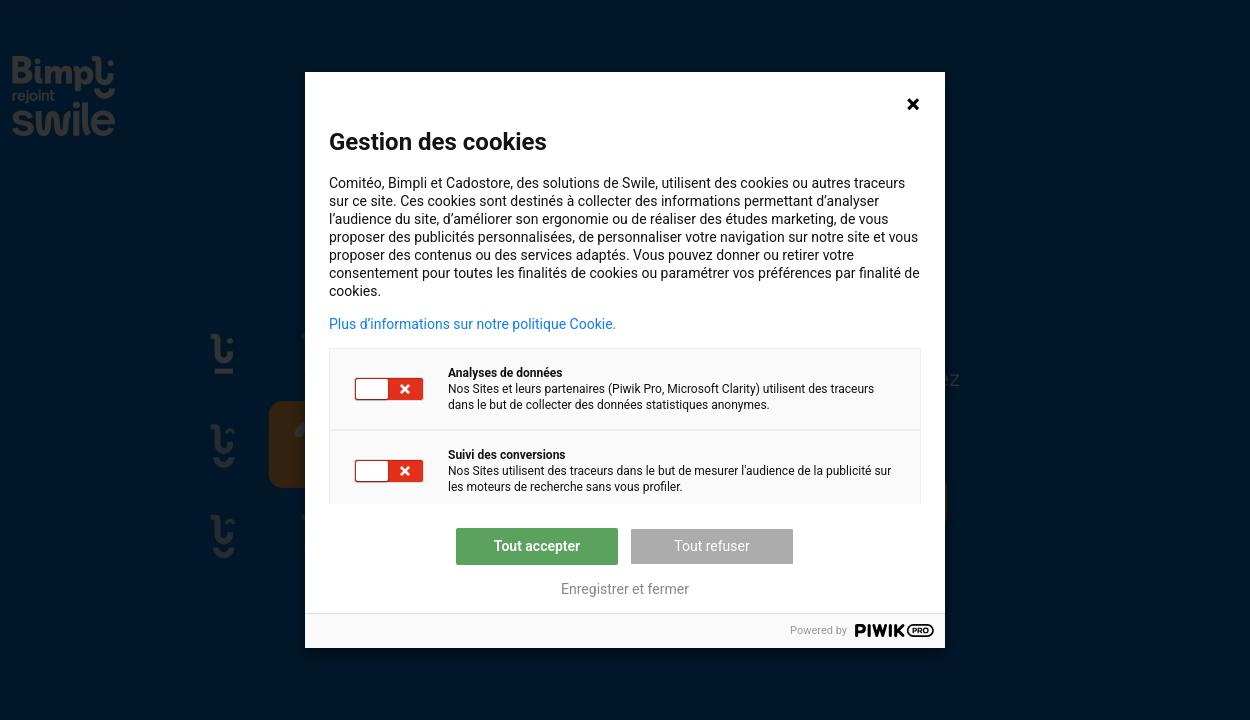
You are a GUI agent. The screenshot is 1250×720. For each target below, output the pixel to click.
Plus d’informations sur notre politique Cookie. (472, 324)
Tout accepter (537, 546)
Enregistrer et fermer (625, 589)
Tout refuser (711, 546)
